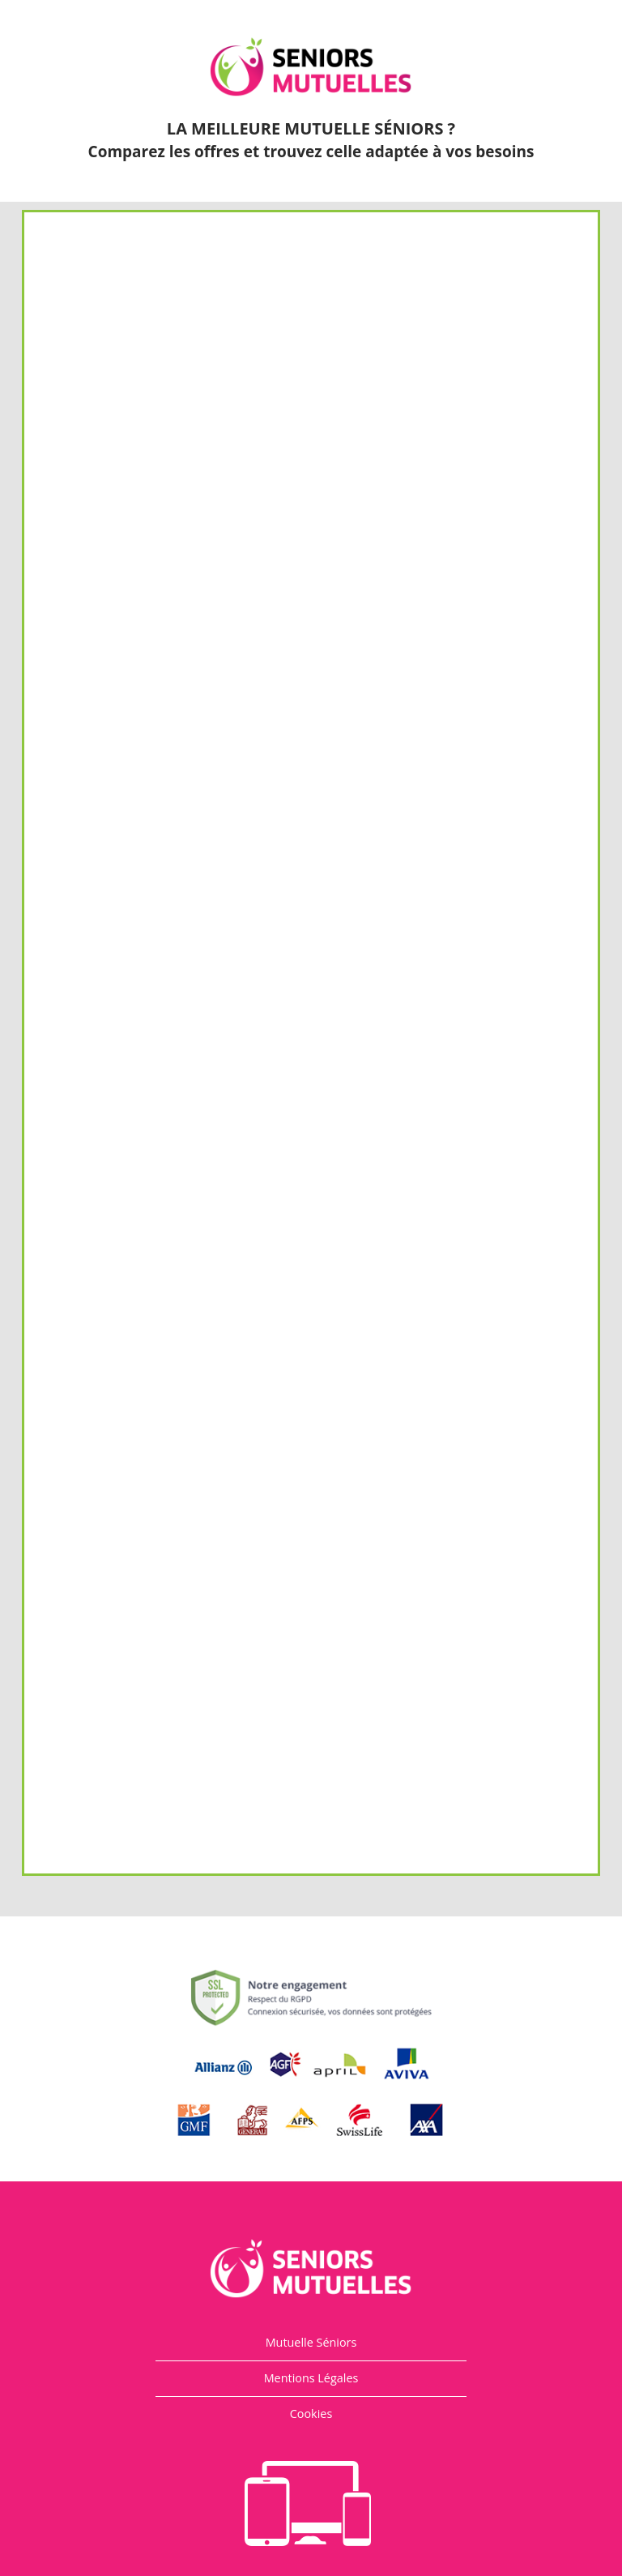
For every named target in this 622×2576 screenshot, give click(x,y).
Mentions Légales (311, 2378)
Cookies (311, 2413)
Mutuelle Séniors (311, 2342)
